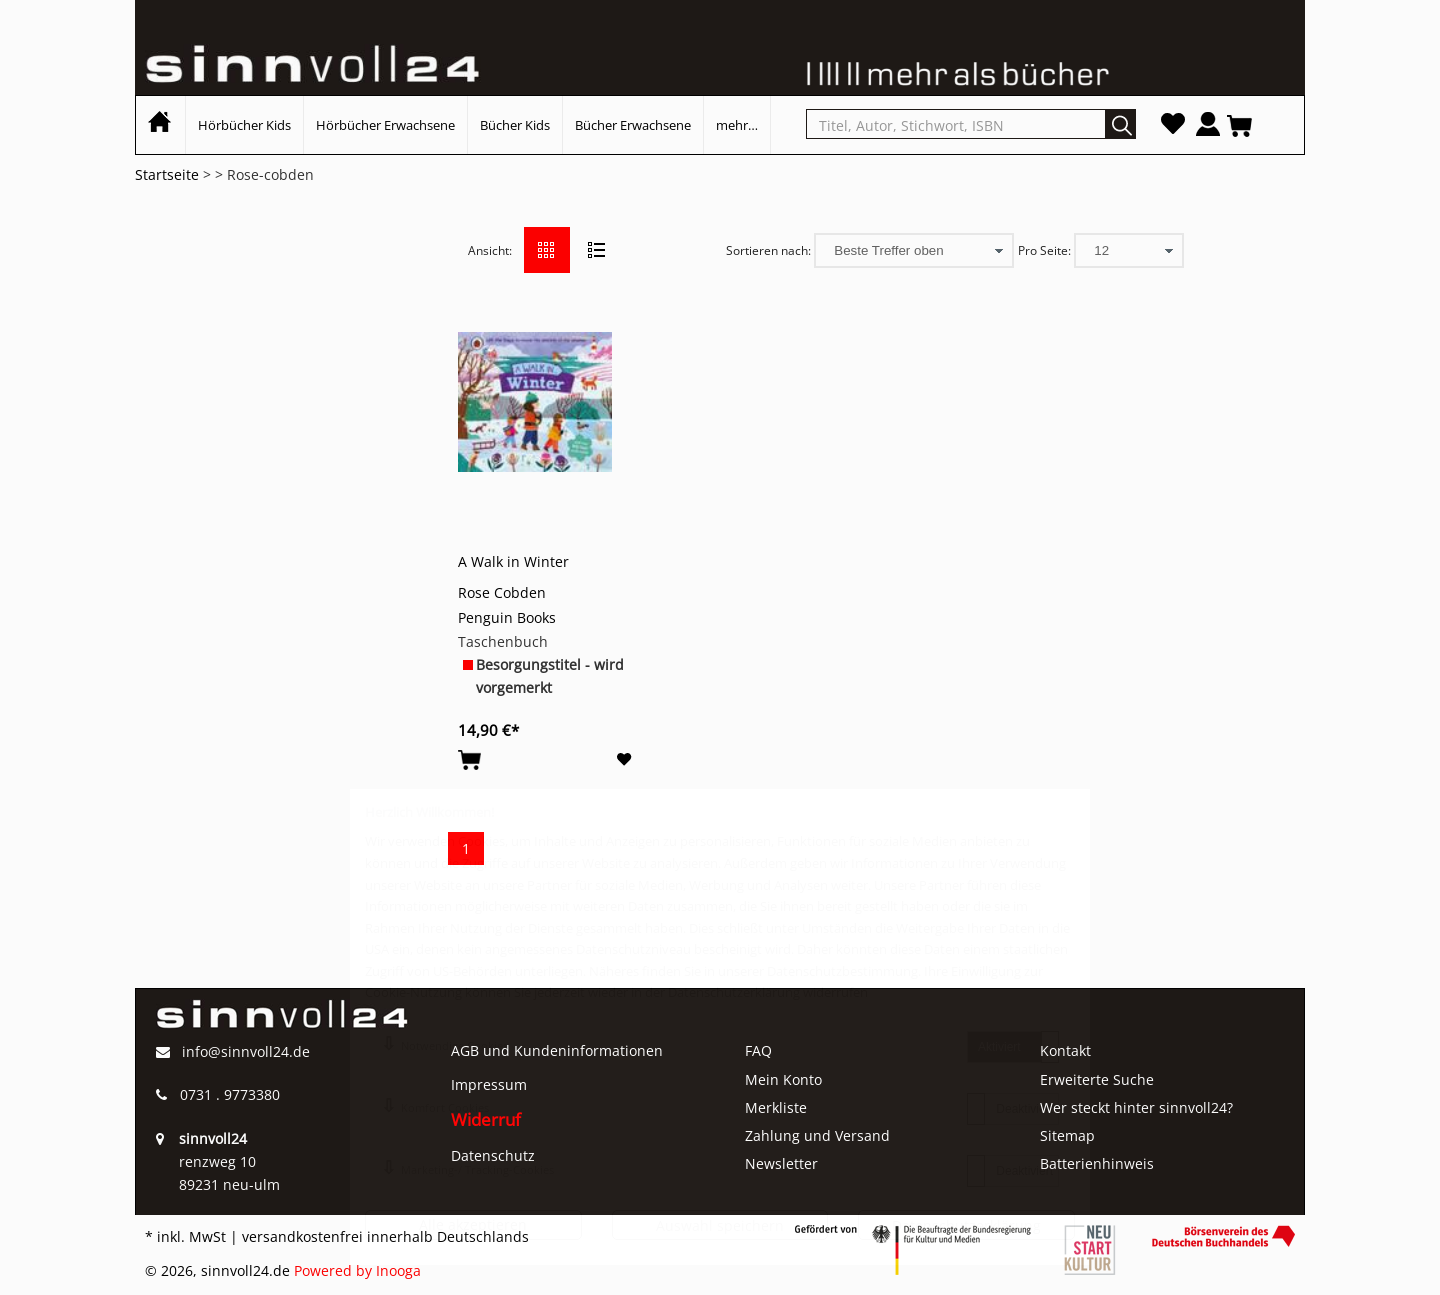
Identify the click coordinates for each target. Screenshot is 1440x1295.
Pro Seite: (1044, 250)
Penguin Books (507, 617)
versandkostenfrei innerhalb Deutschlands (385, 1236)
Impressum (489, 1084)
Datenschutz (493, 1155)
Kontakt (1065, 1050)
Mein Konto (783, 1079)
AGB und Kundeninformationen (557, 1050)
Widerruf (486, 1119)
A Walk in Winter (513, 561)
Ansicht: (490, 250)
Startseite (167, 174)
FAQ (758, 1050)
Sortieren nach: (768, 250)
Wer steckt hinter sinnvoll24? (1136, 1107)
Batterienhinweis (1097, 1163)
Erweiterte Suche (1097, 1079)
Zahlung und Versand (817, 1135)
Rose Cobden (502, 592)
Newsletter (781, 1163)
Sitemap (1067, 1135)
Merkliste (776, 1107)
